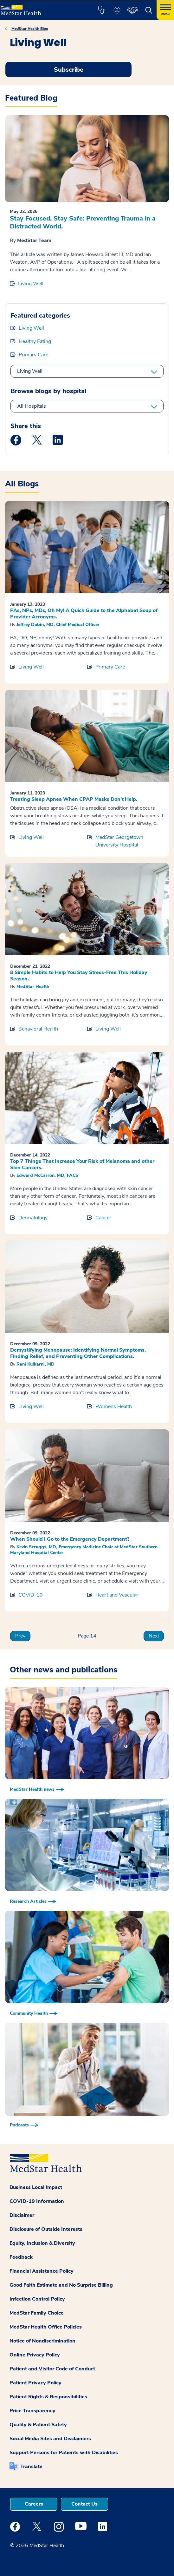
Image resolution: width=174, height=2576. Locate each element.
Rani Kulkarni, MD (35, 1364)
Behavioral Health (38, 1028)
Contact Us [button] (84, 2503)
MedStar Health (32, 987)
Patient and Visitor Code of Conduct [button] (52, 2368)
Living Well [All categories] (29, 371)
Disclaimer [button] (22, 2215)
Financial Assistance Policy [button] (42, 2271)
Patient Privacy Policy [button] (35, 2382)
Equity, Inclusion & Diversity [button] (42, 2243)
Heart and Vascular (116, 1594)
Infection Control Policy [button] (37, 2299)
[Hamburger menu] (165, 10)
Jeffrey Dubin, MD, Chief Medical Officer (58, 625)
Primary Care (33, 355)
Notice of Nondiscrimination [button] (42, 2340)
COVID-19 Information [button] (37, 2201)
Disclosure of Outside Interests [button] (46, 2229)
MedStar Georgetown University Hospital (119, 841)
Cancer (103, 1217)
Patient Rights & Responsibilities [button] (48, 2396)
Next (154, 1635)
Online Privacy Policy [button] (35, 2354)
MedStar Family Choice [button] (37, 2312)
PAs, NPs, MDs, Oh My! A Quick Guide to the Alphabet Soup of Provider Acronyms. (84, 613)
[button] (101, 10)
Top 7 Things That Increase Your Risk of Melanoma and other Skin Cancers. (82, 1164)
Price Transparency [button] (32, 2410)
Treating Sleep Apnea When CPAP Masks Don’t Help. (73, 799)
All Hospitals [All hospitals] (31, 406)
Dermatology (33, 1217)
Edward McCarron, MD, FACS (47, 1175)
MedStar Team (34, 240)
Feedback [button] (21, 2257)
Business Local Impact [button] (36, 2187)
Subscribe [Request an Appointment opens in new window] (68, 69)
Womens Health (113, 1406)
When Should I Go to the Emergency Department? (69, 1539)
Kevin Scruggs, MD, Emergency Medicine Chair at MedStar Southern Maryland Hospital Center (84, 1550)
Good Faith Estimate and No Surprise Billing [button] (61, 2285)
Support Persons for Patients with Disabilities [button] (64, 2452)
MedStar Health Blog (29, 28)
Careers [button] (34, 2503)
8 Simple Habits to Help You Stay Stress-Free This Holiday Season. (78, 975)
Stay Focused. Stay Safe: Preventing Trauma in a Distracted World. (83, 222)
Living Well (30, 283)
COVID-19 (30, 1594)
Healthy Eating (35, 341)
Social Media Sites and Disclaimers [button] (50, 2438)
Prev (20, 1635)
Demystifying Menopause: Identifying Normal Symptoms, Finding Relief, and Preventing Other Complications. (78, 1353)
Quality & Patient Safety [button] (38, 2424)
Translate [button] (31, 2466)
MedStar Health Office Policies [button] (46, 2326)
